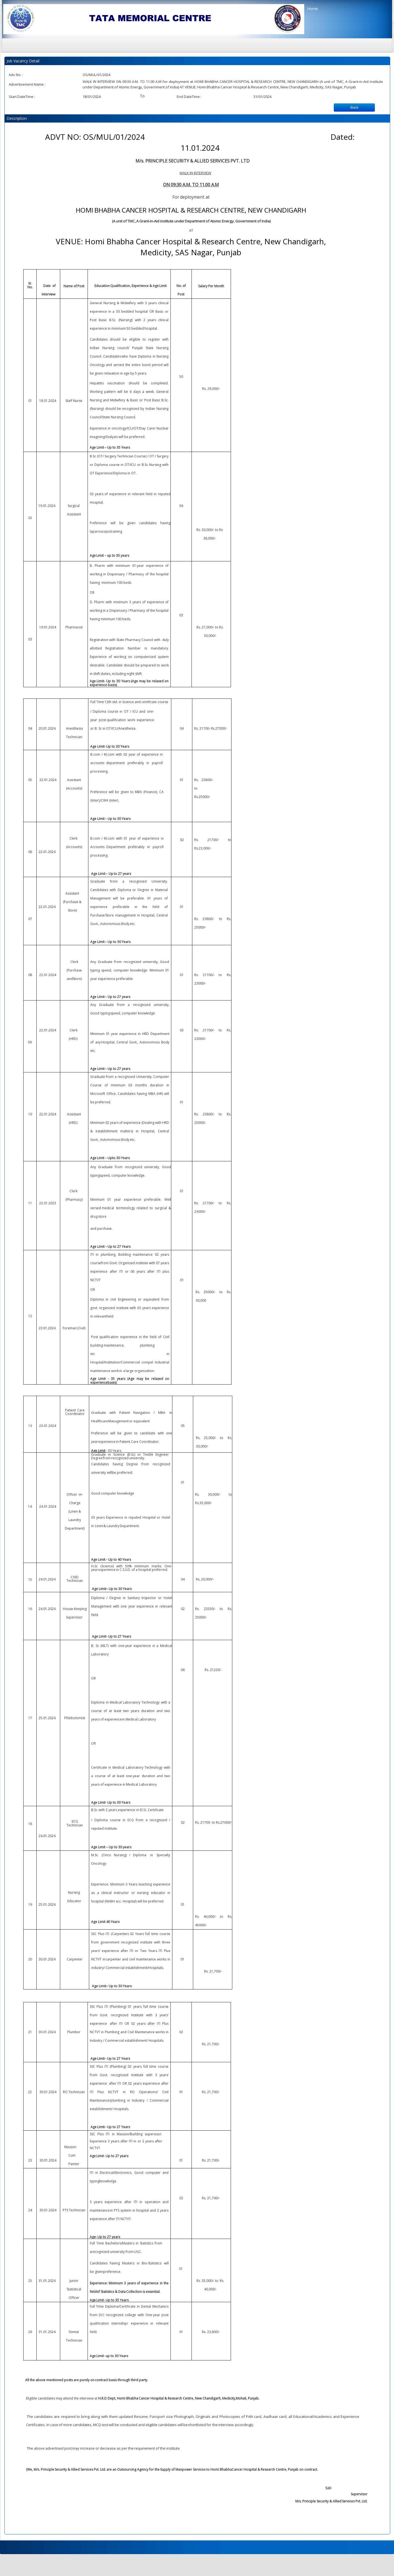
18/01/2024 (92, 96)
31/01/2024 (262, 96)
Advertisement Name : (27, 84)
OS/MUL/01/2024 (96, 74)
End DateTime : (189, 96)
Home (312, 8)
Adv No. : (16, 74)
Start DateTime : (22, 96)
